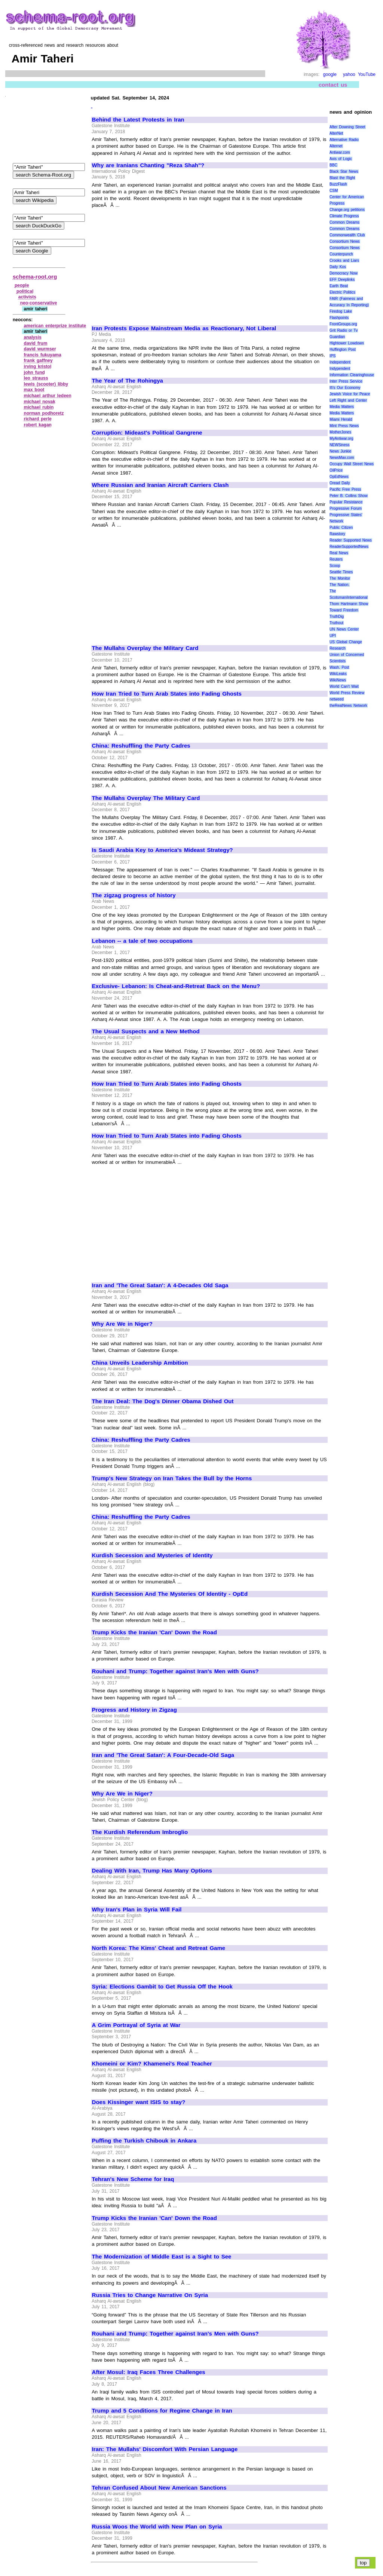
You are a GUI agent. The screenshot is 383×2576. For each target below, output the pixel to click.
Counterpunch (341, 254)
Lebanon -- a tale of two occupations (142, 941)
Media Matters (342, 407)
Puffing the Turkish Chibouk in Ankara (144, 2141)
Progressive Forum (346, 508)
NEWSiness (339, 445)
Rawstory (337, 534)
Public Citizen (341, 527)
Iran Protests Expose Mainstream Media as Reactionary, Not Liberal (184, 328)
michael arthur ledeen (47, 395)
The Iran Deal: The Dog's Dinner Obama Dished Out (163, 1401)
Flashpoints (339, 318)
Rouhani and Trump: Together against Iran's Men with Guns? (175, 1671)
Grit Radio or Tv (344, 330)
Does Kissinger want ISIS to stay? (139, 2102)
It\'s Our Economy (345, 388)
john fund (34, 372)
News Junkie (340, 451)
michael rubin (39, 407)
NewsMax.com (342, 458)
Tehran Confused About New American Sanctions (159, 2488)
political (24, 291)
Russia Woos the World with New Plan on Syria (157, 2527)
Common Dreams (344, 222)
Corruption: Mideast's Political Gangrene (147, 433)
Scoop (335, 566)
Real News (339, 553)
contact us (333, 85)
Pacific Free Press (345, 489)
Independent (340, 362)
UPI (333, 636)
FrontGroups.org (343, 324)
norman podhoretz (44, 413)
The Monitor (340, 578)
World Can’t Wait (344, 686)
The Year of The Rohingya (127, 381)
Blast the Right (342, 178)
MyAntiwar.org (341, 438)
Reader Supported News (351, 540)
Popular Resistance (346, 502)
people (22, 285)
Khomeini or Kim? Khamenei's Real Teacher (152, 2064)
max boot (34, 389)
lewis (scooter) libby (46, 384)
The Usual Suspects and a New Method (146, 1031)
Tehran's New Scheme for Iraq (133, 2179)
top (363, 2563)
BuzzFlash (338, 184)
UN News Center (344, 629)
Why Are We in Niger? (122, 1324)
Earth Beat (339, 286)
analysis (33, 337)
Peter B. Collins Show (349, 496)
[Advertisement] (155, 263)
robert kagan (38, 424)
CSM (334, 190)
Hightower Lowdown (347, 343)
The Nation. (339, 585)
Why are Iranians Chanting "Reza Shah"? (148, 165)
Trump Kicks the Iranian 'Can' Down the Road (154, 1632)
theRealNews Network (348, 705)
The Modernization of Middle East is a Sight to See (162, 2257)
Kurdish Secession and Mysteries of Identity (152, 1555)
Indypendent (340, 369)
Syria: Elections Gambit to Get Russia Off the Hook (162, 1987)
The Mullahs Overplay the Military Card (145, 648)
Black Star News (344, 171)
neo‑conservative (38, 303)
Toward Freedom (344, 610)
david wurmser (40, 349)
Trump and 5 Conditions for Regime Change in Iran (162, 2411)
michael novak (39, 401)
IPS (332, 356)
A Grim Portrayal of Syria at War (136, 2025)
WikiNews (338, 680)
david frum (36, 343)
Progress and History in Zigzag (134, 1710)
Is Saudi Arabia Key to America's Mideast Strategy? (162, 850)
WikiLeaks (338, 674)
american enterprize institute (55, 325)
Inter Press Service (346, 381)
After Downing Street (347, 127)
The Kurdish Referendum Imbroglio (140, 1832)
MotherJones (340, 432)
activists (27, 297)
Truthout (336, 623)
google (330, 74)
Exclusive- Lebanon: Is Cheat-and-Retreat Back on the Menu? (176, 986)
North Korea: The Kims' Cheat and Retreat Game (159, 1948)
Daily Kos (338, 267)
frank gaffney (38, 360)
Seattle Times (341, 572)
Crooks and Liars (344, 260)
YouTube (367, 74)
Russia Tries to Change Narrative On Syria (150, 2295)
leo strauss (36, 378)
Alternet (336, 146)
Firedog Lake (341, 311)
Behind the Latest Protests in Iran (138, 120)
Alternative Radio (344, 140)
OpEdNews (339, 477)
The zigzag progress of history (134, 895)
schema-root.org (35, 276)
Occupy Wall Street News (352, 464)
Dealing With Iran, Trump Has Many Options (152, 1871)
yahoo (349, 74)
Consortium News (345, 241)
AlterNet (336, 133)
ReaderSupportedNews (349, 547)
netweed (337, 699)
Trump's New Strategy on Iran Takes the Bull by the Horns (172, 1478)
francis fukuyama (42, 355)
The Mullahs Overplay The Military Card (146, 798)
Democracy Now (344, 273)
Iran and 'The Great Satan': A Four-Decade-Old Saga (163, 1755)
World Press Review (347, 693)
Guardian (337, 337)
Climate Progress (344, 216)
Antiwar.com (340, 152)
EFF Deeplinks (342, 279)
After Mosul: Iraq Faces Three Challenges (148, 2372)
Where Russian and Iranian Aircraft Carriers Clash (160, 485)
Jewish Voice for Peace (350, 394)
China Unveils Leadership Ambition (140, 1363)
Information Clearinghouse (352, 375)
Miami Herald (341, 419)
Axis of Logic (341, 159)
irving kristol (38, 366)
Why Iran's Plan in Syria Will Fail (137, 1910)
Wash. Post (339, 667)
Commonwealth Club (347, 235)
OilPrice (336, 470)
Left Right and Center (348, 400)
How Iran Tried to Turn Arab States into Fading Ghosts (167, 694)
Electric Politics (342, 292)
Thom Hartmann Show (349, 604)
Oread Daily (340, 483)
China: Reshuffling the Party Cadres (141, 746)
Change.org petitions (347, 210)
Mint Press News (344, 426)
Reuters (336, 559)
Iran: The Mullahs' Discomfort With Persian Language (165, 2449)
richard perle (38, 418)
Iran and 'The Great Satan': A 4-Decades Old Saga (160, 1285)
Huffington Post (343, 349)
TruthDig (337, 616)
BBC (333, 165)
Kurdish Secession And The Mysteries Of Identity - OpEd (170, 1594)
